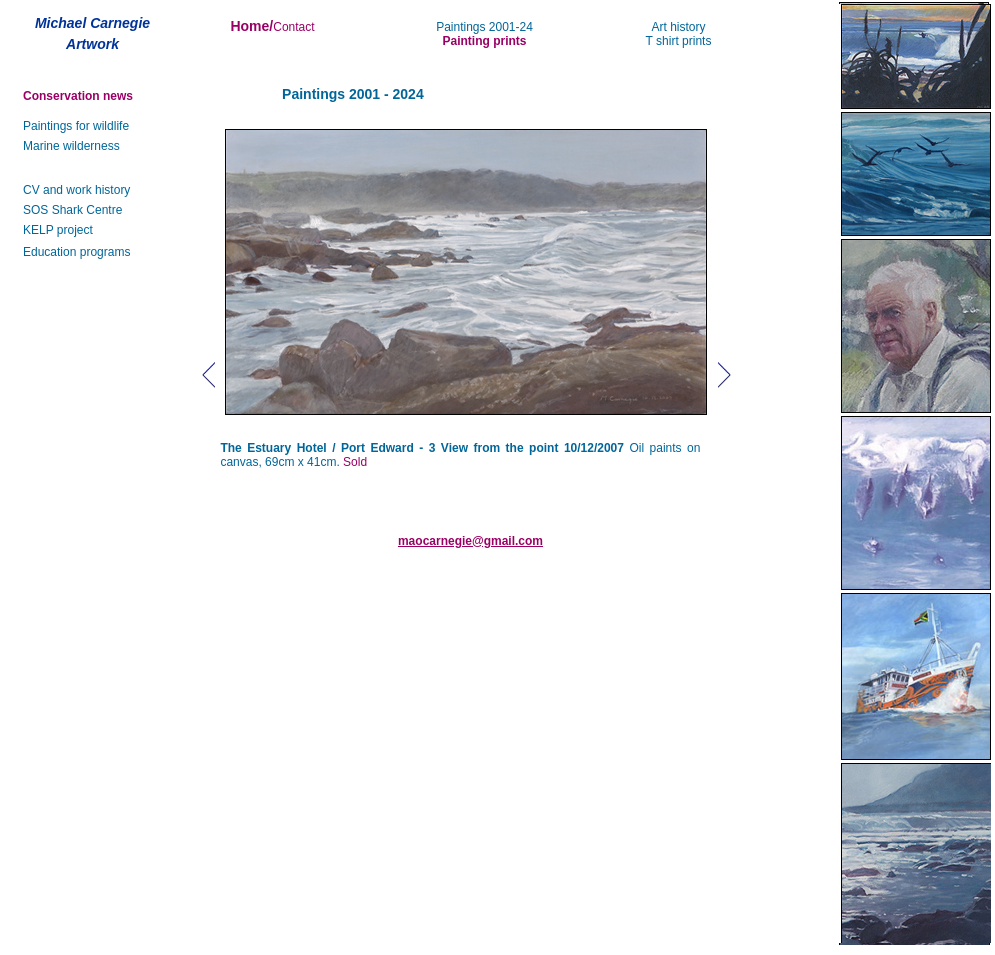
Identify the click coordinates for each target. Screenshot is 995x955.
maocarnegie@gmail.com (470, 541)
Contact (293, 27)
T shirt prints (679, 41)
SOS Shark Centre (72, 210)
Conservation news (78, 96)
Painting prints (485, 41)
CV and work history (76, 190)
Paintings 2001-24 (484, 27)
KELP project (58, 230)
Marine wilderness (71, 146)
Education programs (76, 252)
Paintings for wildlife (76, 126)
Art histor (675, 27)
